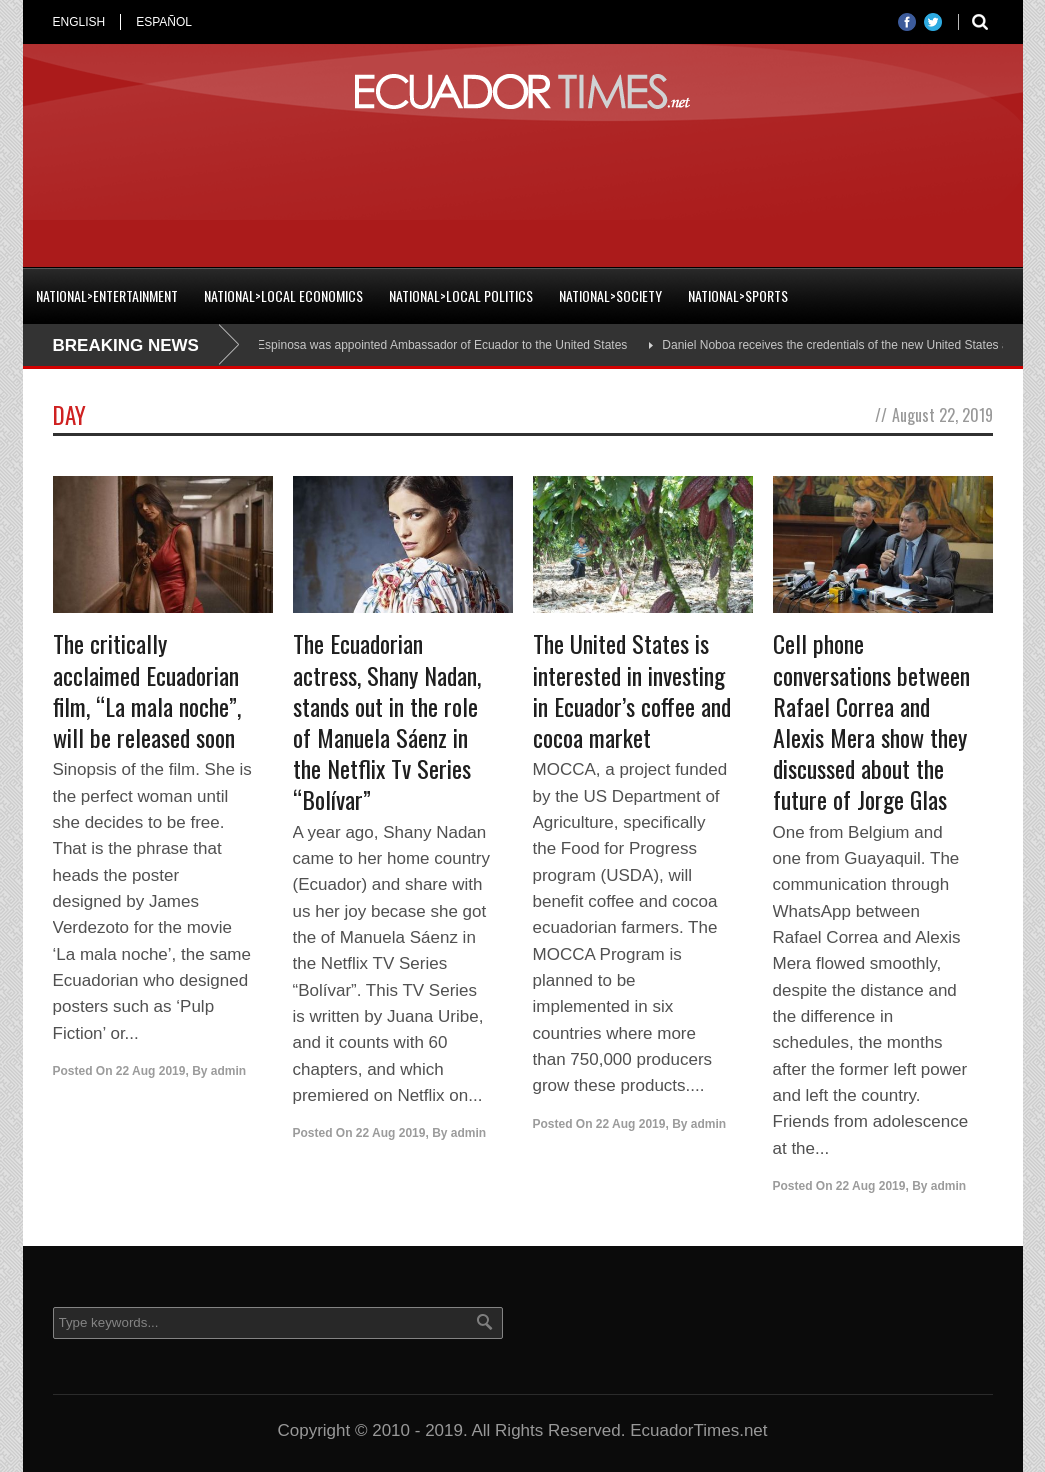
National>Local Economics (283, 295)
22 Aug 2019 (151, 1071)
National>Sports (738, 295)
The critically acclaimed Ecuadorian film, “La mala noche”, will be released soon (147, 690)
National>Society (610, 295)
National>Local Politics (461, 295)
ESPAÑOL (164, 22)
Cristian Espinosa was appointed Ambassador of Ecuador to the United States (425, 345)
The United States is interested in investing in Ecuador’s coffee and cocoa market (632, 690)
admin (228, 1071)
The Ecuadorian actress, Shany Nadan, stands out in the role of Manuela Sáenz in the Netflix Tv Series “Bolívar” (387, 721)
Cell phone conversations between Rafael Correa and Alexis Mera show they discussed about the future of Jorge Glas (871, 721)
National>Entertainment (107, 295)
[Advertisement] (523, 184)
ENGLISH (79, 22)
